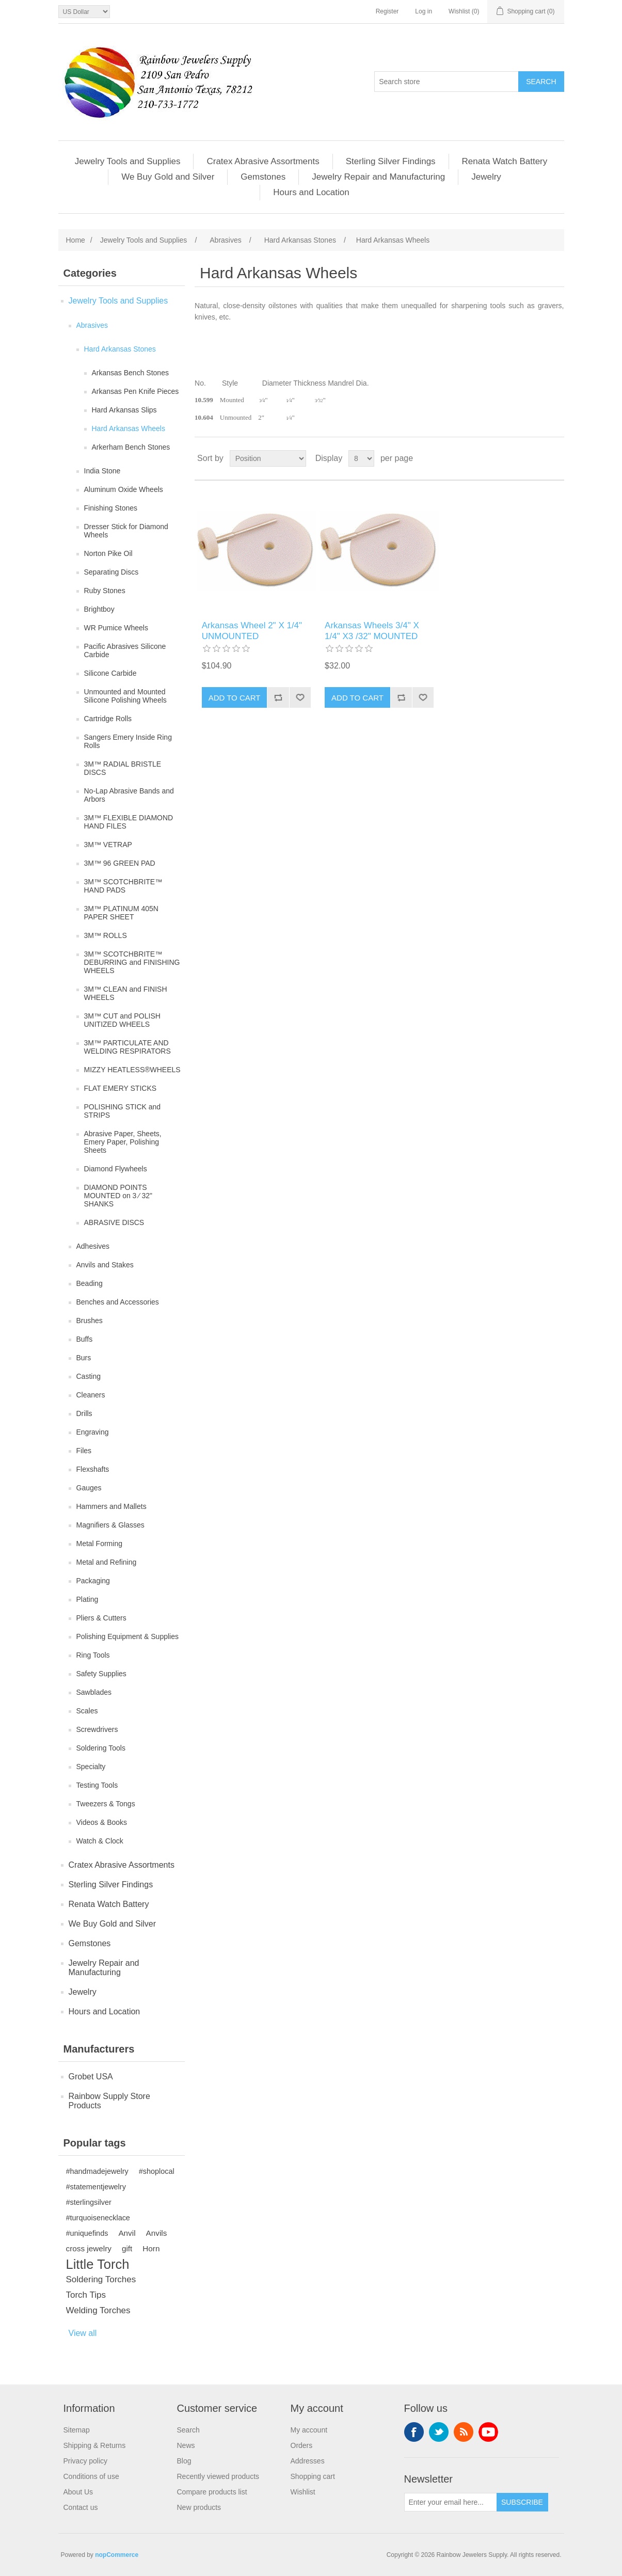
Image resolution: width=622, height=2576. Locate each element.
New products (199, 2507)
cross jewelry (88, 2248)
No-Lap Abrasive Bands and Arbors (129, 795)
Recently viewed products (218, 2476)
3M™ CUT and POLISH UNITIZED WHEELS (122, 1020)
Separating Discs (111, 572)
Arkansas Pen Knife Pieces (135, 391)
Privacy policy (85, 2461)
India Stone (102, 471)
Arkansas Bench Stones (130, 373)
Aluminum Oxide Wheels (123, 489)
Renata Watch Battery (505, 161)
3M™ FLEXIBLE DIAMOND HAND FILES (128, 822)
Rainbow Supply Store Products (109, 2101)
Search (188, 2430)
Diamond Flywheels (115, 1169)
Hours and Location (311, 192)
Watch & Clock (99, 1841)
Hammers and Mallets (111, 1506)
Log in (423, 11)
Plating (87, 1599)
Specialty (91, 1766)
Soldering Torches (101, 2279)
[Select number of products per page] (361, 458)
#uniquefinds (87, 2233)
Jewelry (486, 177)
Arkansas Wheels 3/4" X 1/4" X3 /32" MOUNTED (372, 631)
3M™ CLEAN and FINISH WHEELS (125, 993)
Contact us (80, 2507)
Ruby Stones (104, 590)
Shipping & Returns (94, 2445)
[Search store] (446, 81)
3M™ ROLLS (105, 935)
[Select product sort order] (268, 458)
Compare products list (212, 2492)
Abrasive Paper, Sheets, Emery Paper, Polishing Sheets (123, 1142)
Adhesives (93, 1246)
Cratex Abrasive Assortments (262, 161)
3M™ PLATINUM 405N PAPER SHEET (121, 912)
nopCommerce (116, 2554)
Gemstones (263, 177)
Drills (84, 1413)
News (186, 2445)
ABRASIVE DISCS (114, 1222)
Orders (302, 2445)
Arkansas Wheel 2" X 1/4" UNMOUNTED (252, 631)
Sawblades (94, 1692)
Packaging (93, 1581)
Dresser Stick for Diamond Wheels (126, 530)
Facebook (414, 2432)
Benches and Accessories (117, 1302)
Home (75, 240)
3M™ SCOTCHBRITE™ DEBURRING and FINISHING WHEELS (132, 962)
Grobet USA (91, 2076)
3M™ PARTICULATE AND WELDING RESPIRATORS (127, 1047)
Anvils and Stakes (105, 1265)
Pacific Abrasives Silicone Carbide (125, 650)
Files (84, 1450)
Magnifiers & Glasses (110, 1525)
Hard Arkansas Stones (120, 349)
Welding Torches (98, 2310)
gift (127, 2248)
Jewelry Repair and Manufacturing (378, 177)
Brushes (89, 1320)
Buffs (84, 1339)
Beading (89, 1283)
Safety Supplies (101, 1673)
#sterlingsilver (88, 2202)
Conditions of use (91, 2476)
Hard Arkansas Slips (124, 410)
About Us (78, 2492)
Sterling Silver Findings (391, 161)
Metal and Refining (106, 1562)
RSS (463, 2432)
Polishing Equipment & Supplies (127, 1636)
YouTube (488, 2432)
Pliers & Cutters (101, 1618)
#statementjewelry (96, 2187)
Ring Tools (93, 1655)
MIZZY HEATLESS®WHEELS (132, 1070)
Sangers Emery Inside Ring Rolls (128, 741)
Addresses (308, 2461)
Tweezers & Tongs (105, 1804)
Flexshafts (92, 1469)
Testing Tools (97, 1785)
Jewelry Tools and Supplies (128, 161)
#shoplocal (156, 2171)
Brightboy (99, 609)
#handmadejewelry (97, 2171)
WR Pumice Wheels (116, 628)
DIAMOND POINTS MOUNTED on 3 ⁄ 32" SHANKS (118, 1195)
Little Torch (98, 2264)
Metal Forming (99, 1543)
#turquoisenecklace (98, 2218)
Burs (83, 1358)
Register (387, 11)
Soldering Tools (100, 1748)
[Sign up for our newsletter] (450, 2502)
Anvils (156, 2233)
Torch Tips (86, 2295)
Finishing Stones (111, 508)
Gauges (89, 1488)
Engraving (92, 1432)
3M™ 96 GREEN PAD (119, 863)
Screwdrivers (97, 1729)
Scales (87, 1711)
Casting (88, 1376)
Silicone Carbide (110, 673)
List (555, 458)
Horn (151, 2248)
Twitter (439, 2432)
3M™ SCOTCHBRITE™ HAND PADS (123, 886)
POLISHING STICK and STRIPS (122, 1111)
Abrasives (92, 325)
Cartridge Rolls (108, 718)
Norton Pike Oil (108, 553)
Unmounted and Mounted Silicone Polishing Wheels (125, 696)
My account (309, 2430)
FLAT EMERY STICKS (120, 1088)
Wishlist (303, 2492)
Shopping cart (313, 2476)
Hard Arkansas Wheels (128, 428)
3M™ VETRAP (108, 844)
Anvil (126, 2233)
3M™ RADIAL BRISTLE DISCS (123, 768)
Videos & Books (101, 1822)
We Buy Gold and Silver (167, 177)
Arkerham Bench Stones (131, 447)
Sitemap (76, 2430)
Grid (537, 458)
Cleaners (90, 1395)
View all (83, 2333)
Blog (184, 2461)
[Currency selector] (84, 11)
